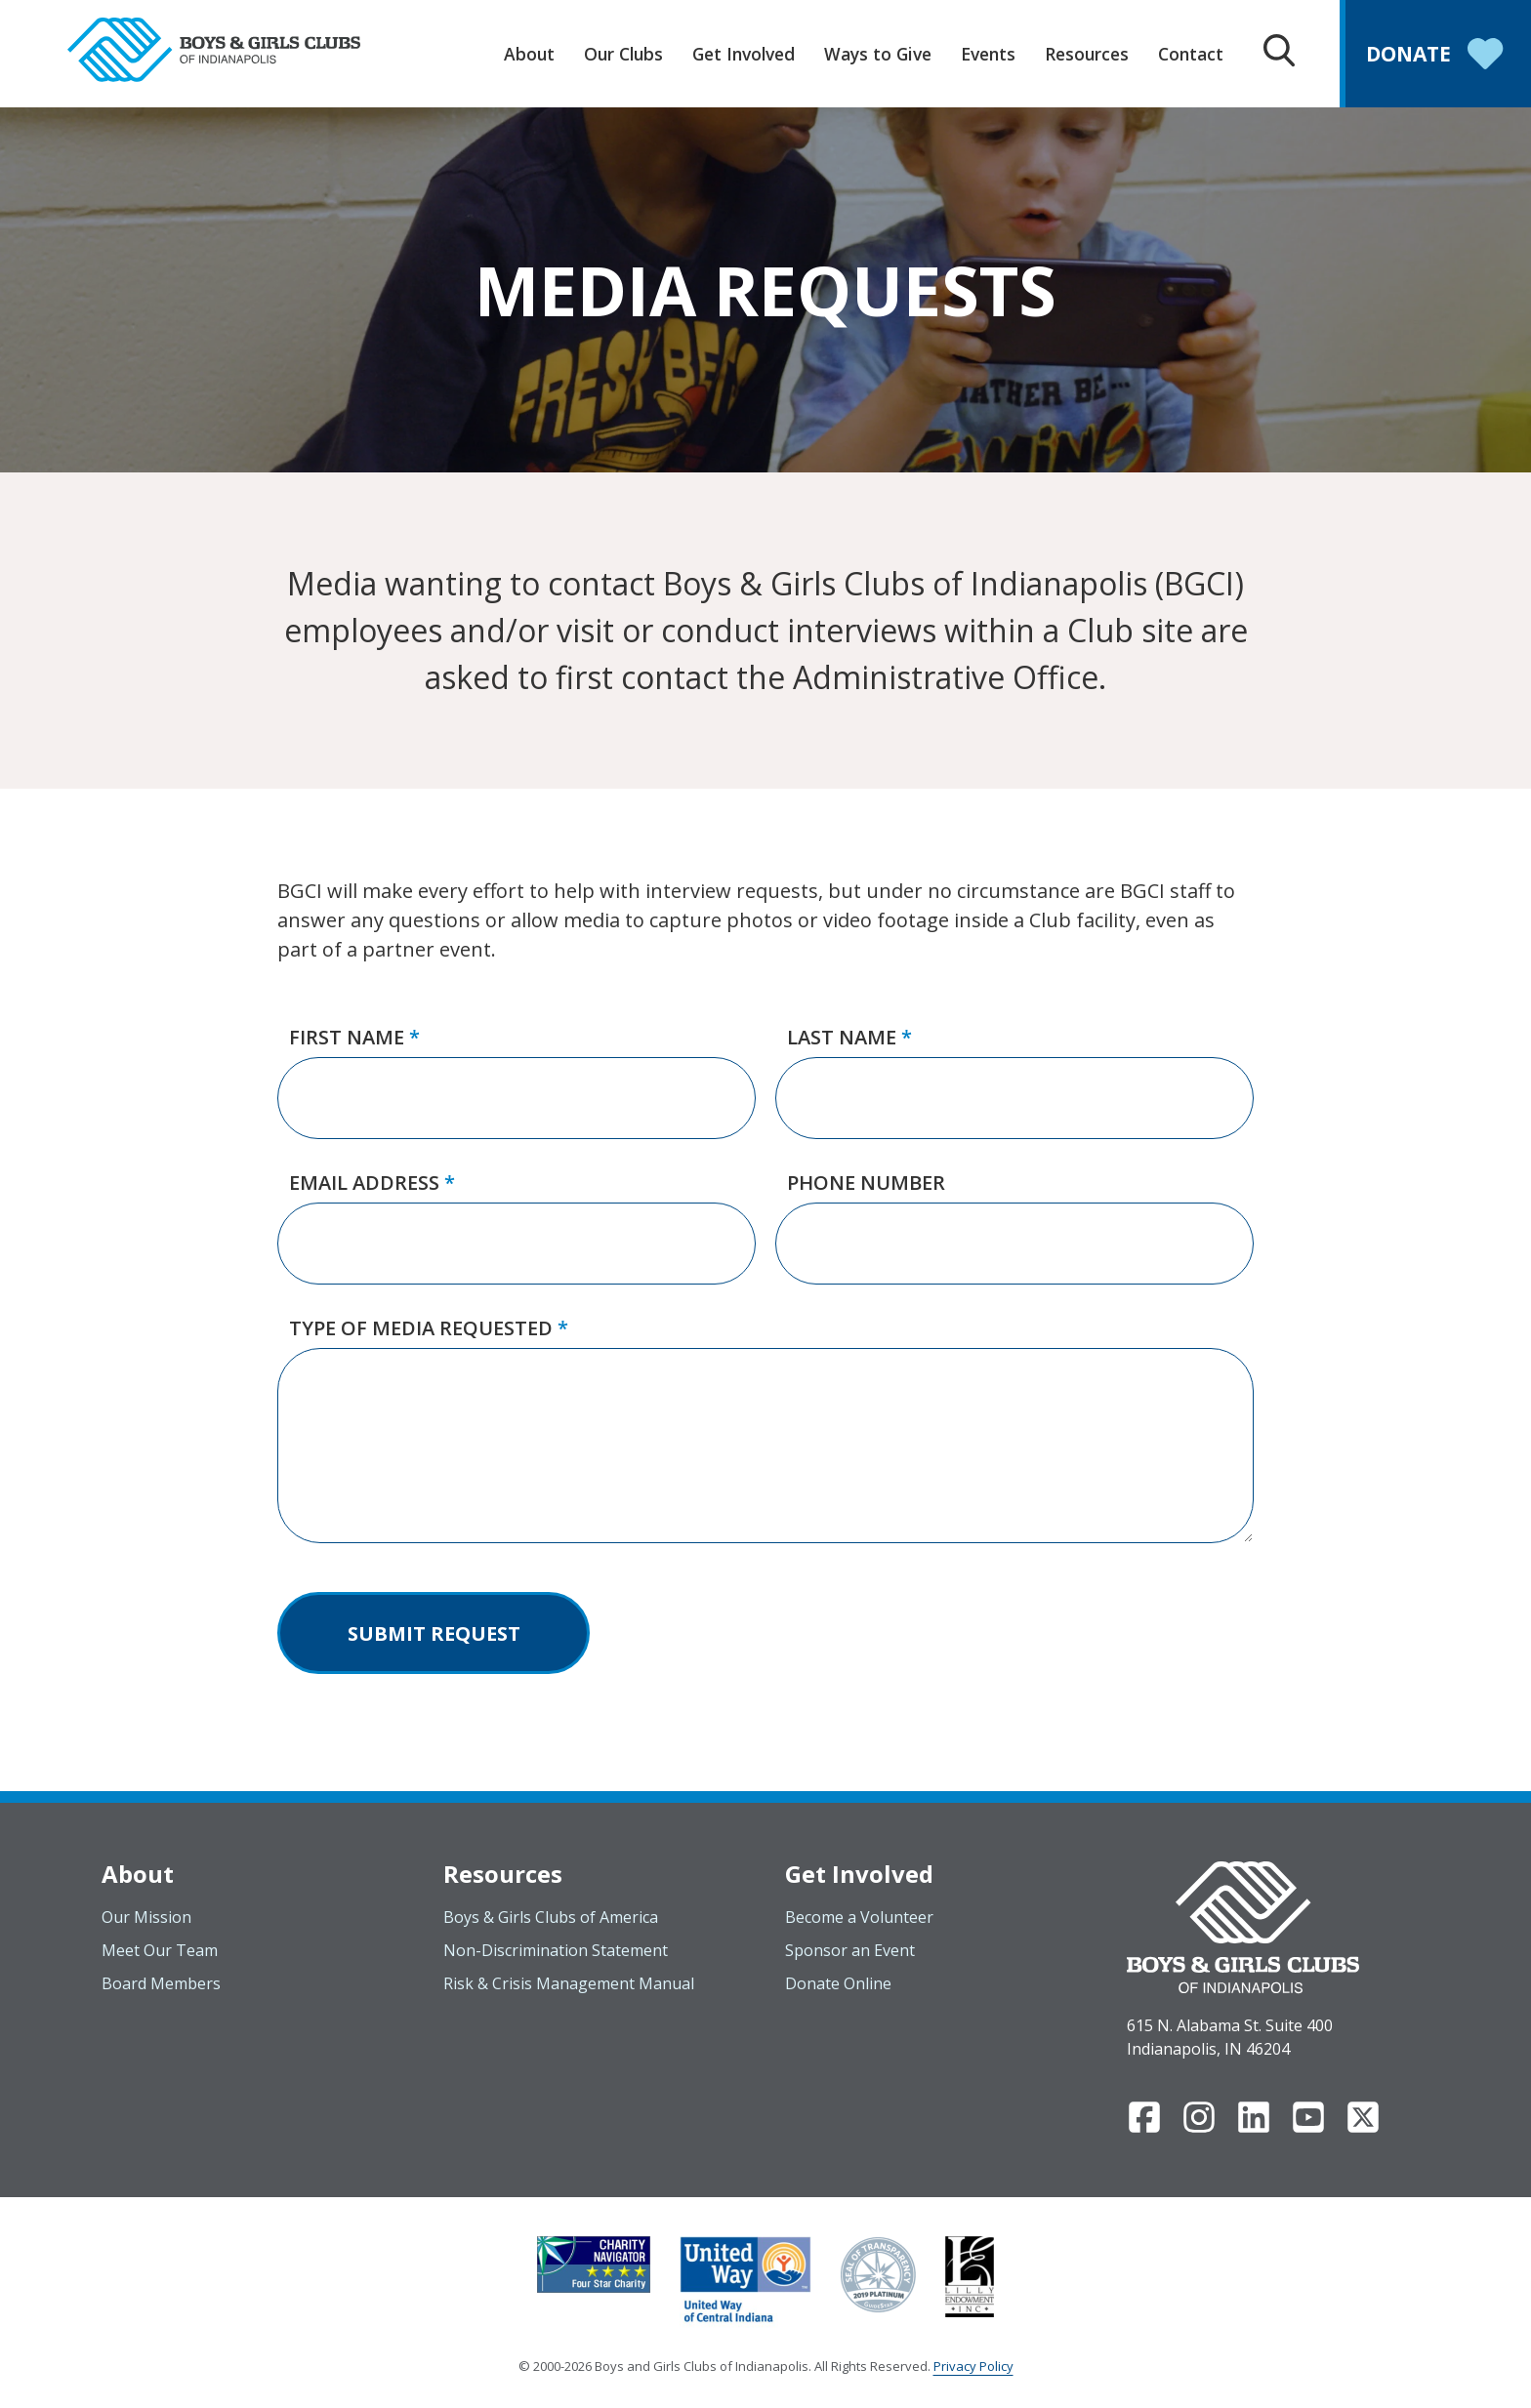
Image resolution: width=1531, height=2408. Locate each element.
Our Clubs (623, 53)
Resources (1087, 53)
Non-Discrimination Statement (555, 1950)
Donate (1438, 56)
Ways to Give (877, 53)
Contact (1190, 53)
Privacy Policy (973, 2366)
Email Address (372, 1182)
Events (988, 53)
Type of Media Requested (428, 1328)
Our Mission (146, 1917)
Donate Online (838, 1983)
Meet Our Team (160, 1950)
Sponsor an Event (850, 1950)
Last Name (849, 1037)
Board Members (161, 1983)
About (529, 53)
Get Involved (743, 53)
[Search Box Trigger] (1279, 52)
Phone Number (866, 1182)
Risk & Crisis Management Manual (568, 1983)
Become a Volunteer (859, 1917)
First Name (354, 1037)
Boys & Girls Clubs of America (550, 1917)
